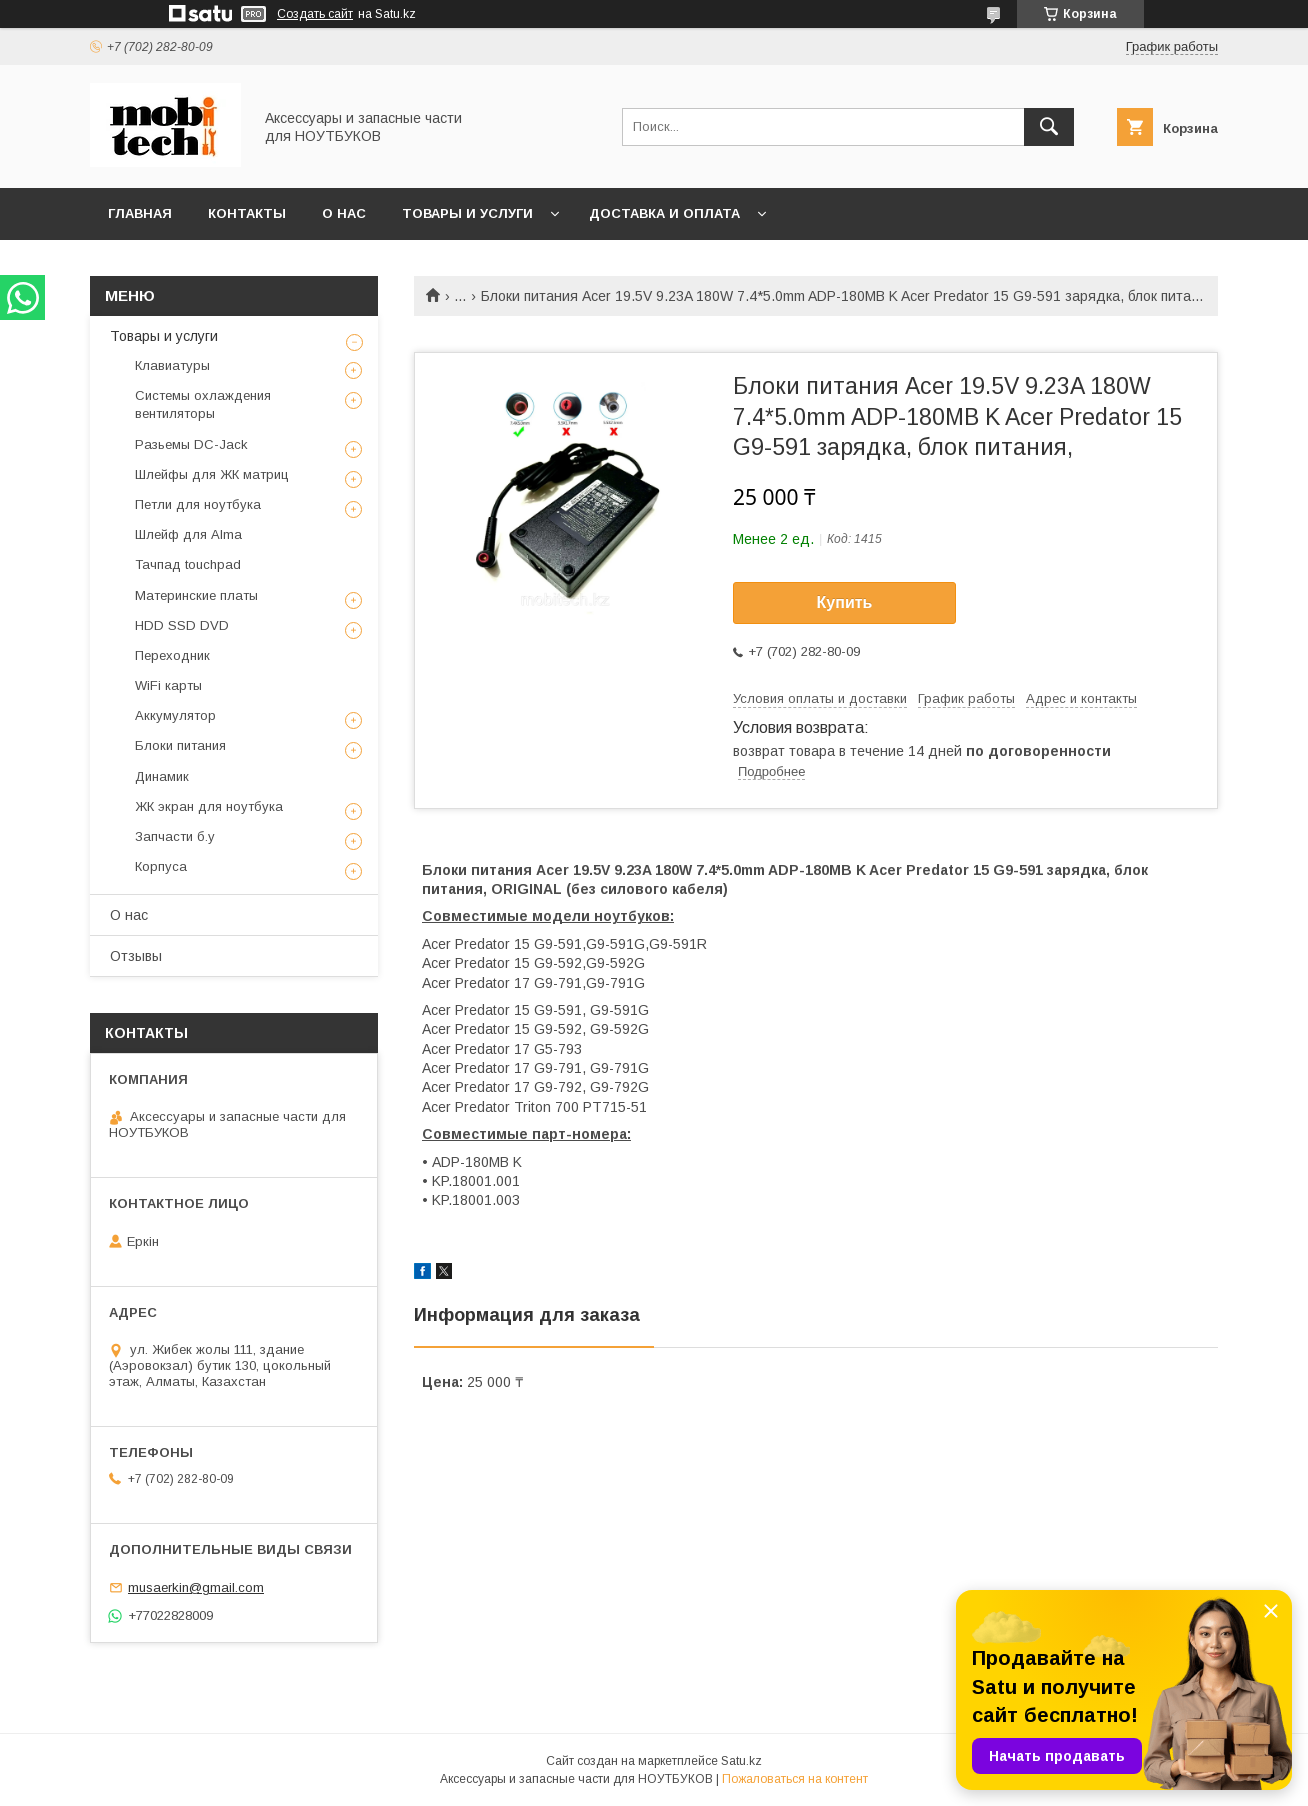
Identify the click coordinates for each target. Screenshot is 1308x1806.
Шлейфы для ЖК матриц (212, 474)
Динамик (162, 776)
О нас (344, 213)
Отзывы (136, 956)
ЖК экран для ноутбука (209, 806)
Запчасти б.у (175, 836)
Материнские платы (196, 595)
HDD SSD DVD (182, 625)
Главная (140, 213)
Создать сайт (315, 14)
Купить (845, 602)
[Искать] (1049, 127)
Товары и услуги (467, 213)
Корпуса (161, 866)
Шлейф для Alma (188, 534)
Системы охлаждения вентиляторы (203, 404)
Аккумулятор (175, 715)
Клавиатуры (172, 365)
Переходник (172, 655)
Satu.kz (741, 1761)
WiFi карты (168, 685)
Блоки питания (180, 745)
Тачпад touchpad (188, 564)
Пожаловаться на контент (795, 1779)
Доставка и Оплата (664, 213)
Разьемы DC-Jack (191, 444)
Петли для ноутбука (198, 504)
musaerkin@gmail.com (196, 1587)
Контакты (247, 213)
